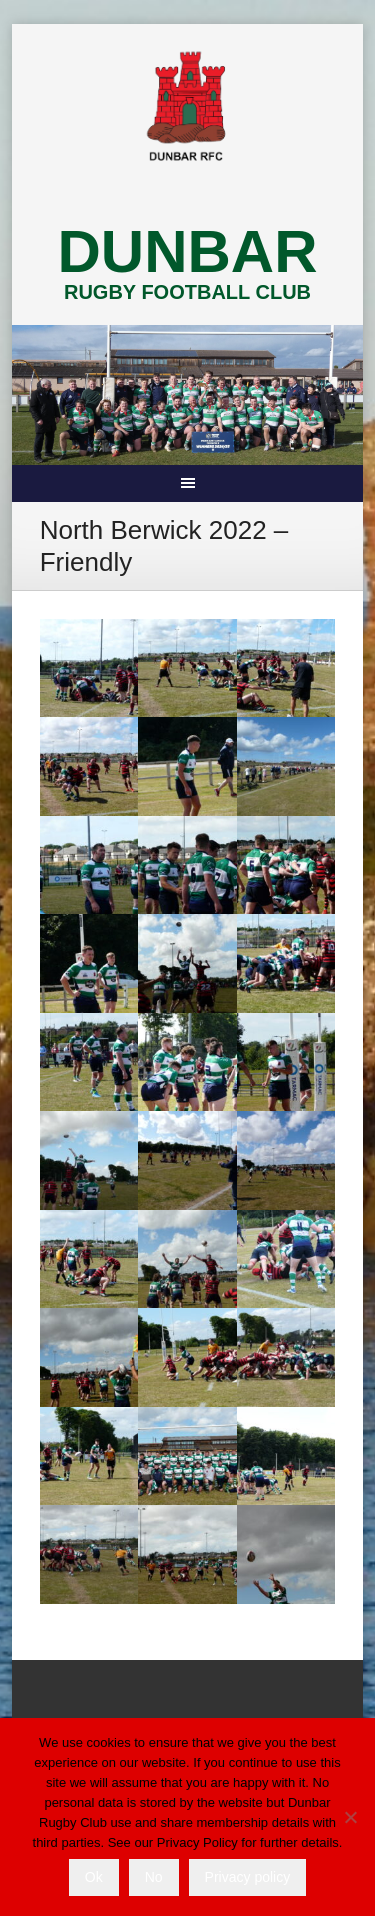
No (154, 1877)
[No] (350, 1817)
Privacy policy (248, 1877)
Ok (94, 1877)
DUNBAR (188, 251)
